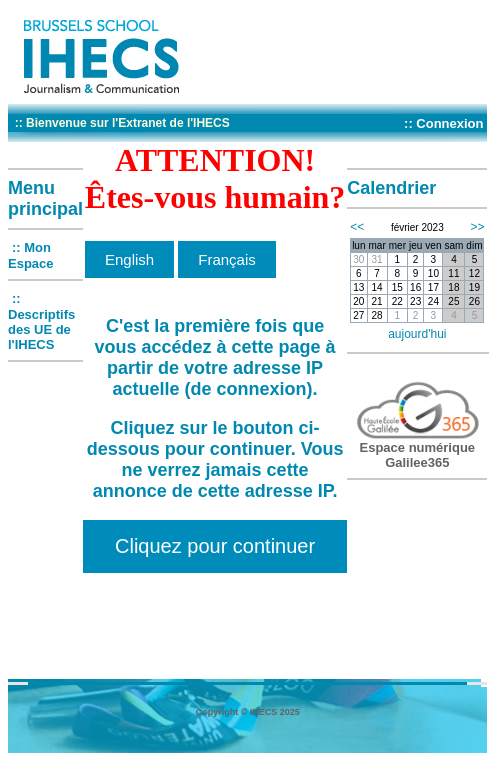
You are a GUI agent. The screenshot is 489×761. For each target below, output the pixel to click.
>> (477, 227)
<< (357, 227)
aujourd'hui (417, 334)
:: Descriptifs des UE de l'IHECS (41, 321)
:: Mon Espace (31, 255)
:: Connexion (443, 123)
